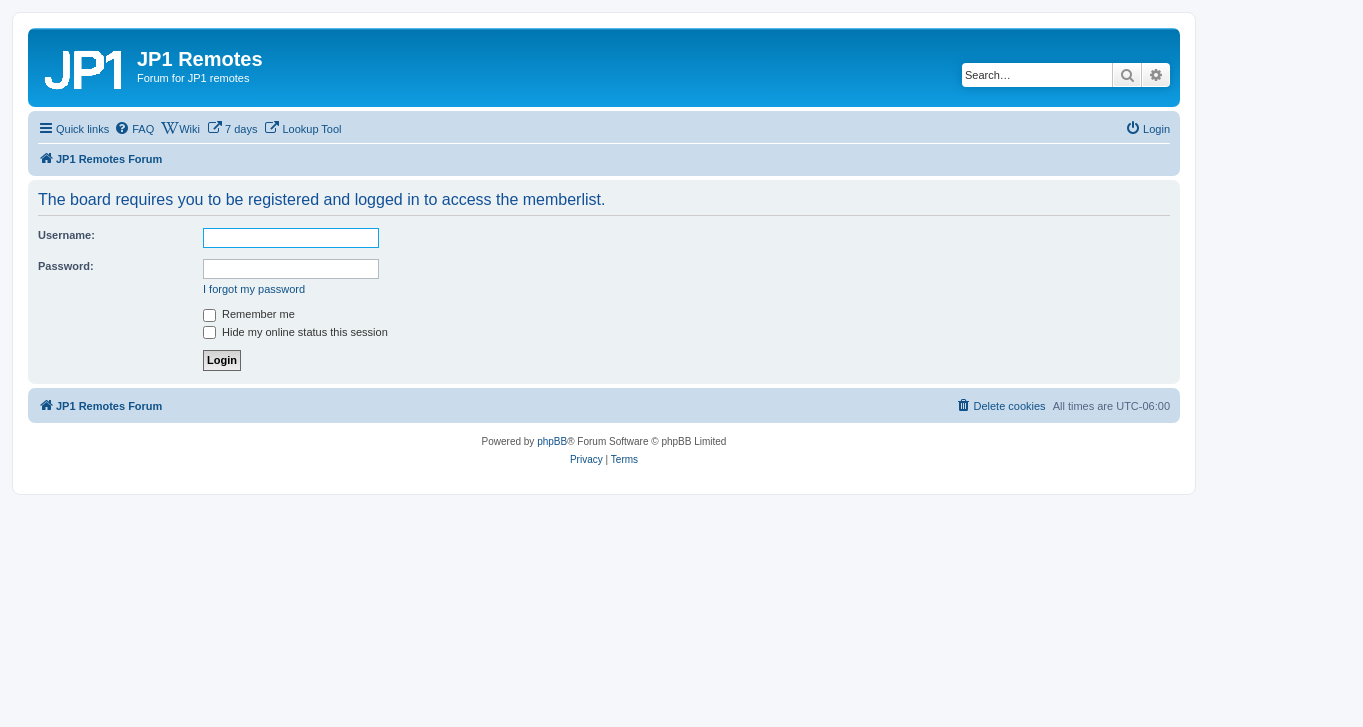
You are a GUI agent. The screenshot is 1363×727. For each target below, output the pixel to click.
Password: (66, 266)
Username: (66, 235)
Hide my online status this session (295, 332)
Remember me (249, 314)
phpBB (552, 441)
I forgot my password (254, 289)
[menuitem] (134, 129)
